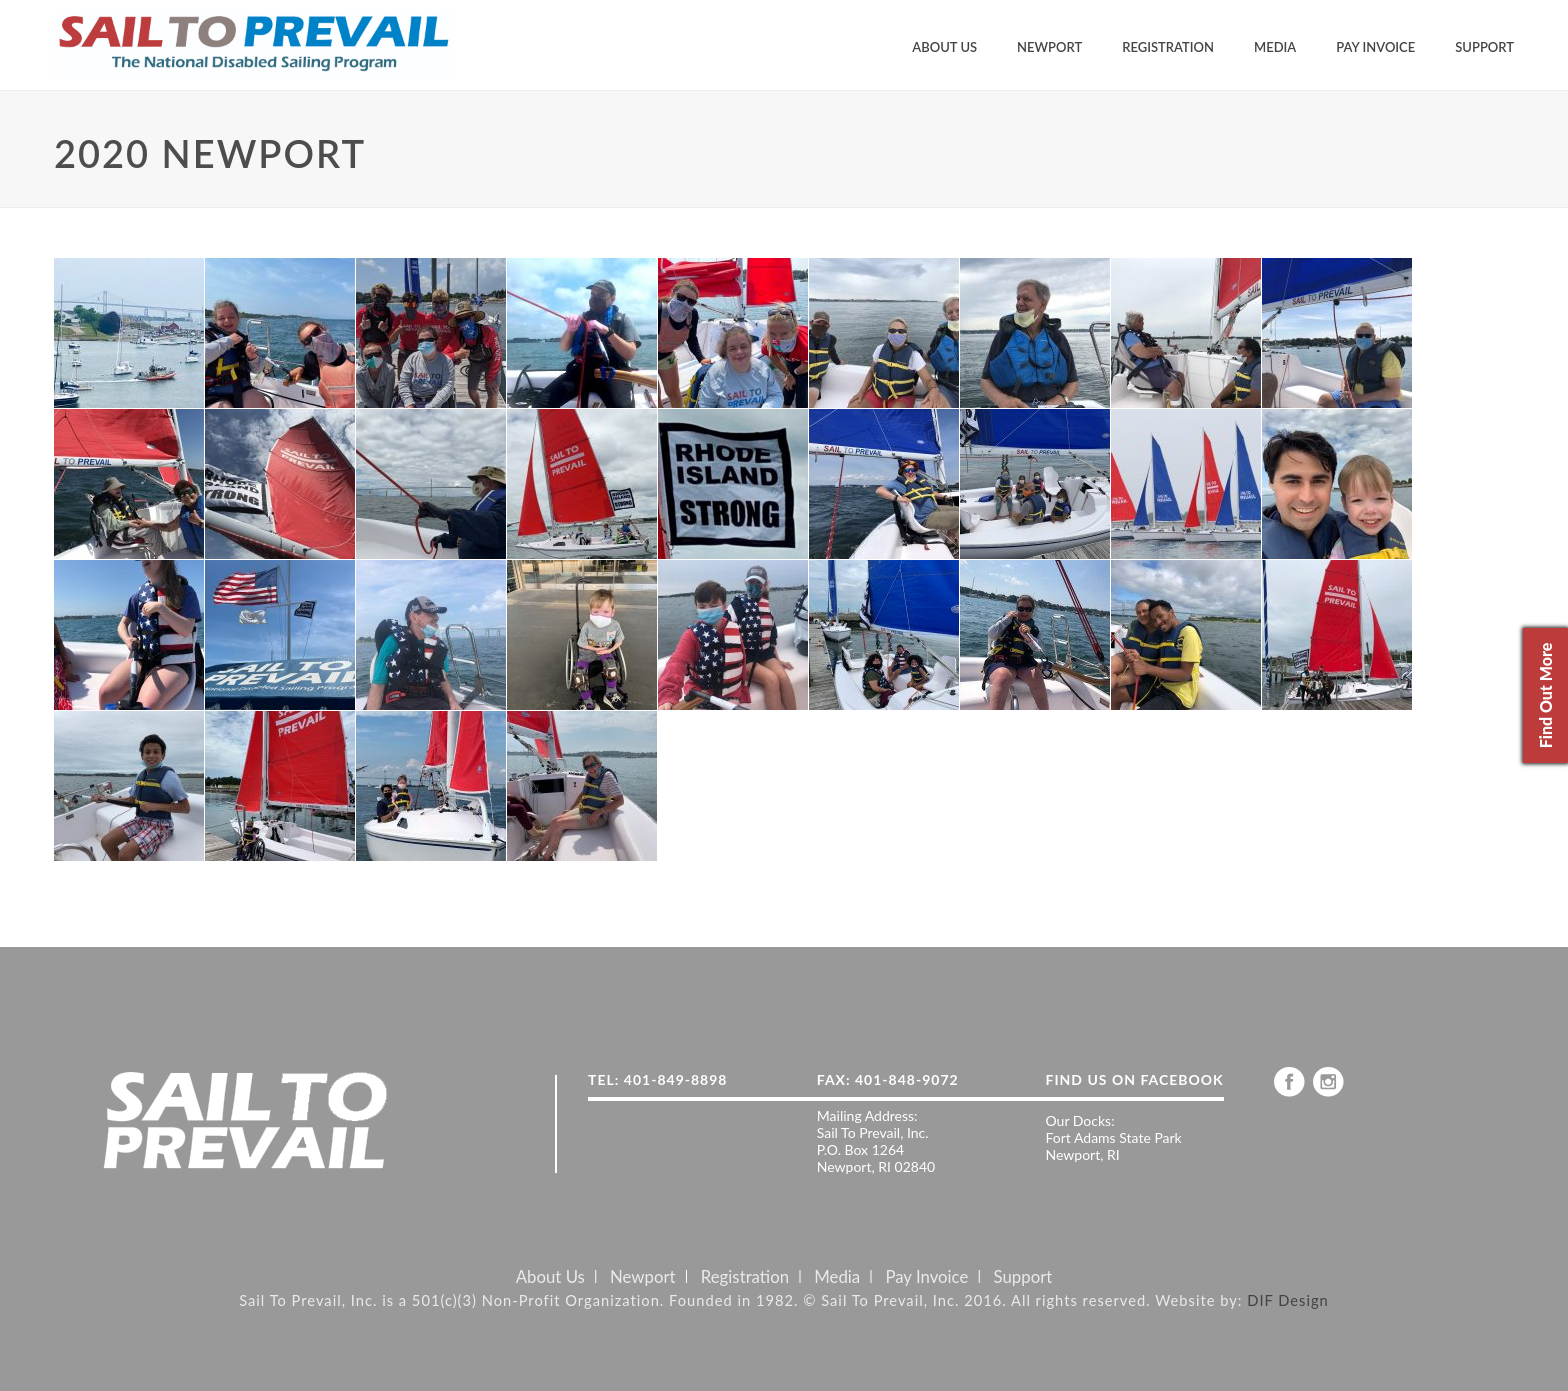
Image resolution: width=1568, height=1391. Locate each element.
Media (1275, 47)
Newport (1049, 47)
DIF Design (1288, 1300)
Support (1484, 47)
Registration (1168, 47)
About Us (944, 47)
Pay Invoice (1375, 47)
